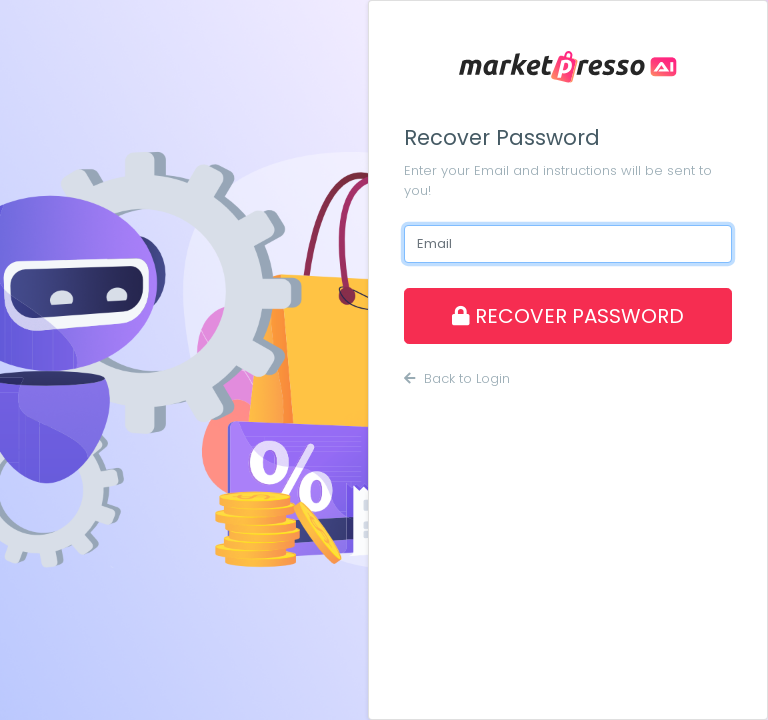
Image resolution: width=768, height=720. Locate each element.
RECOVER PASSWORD (568, 316)
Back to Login (457, 378)
